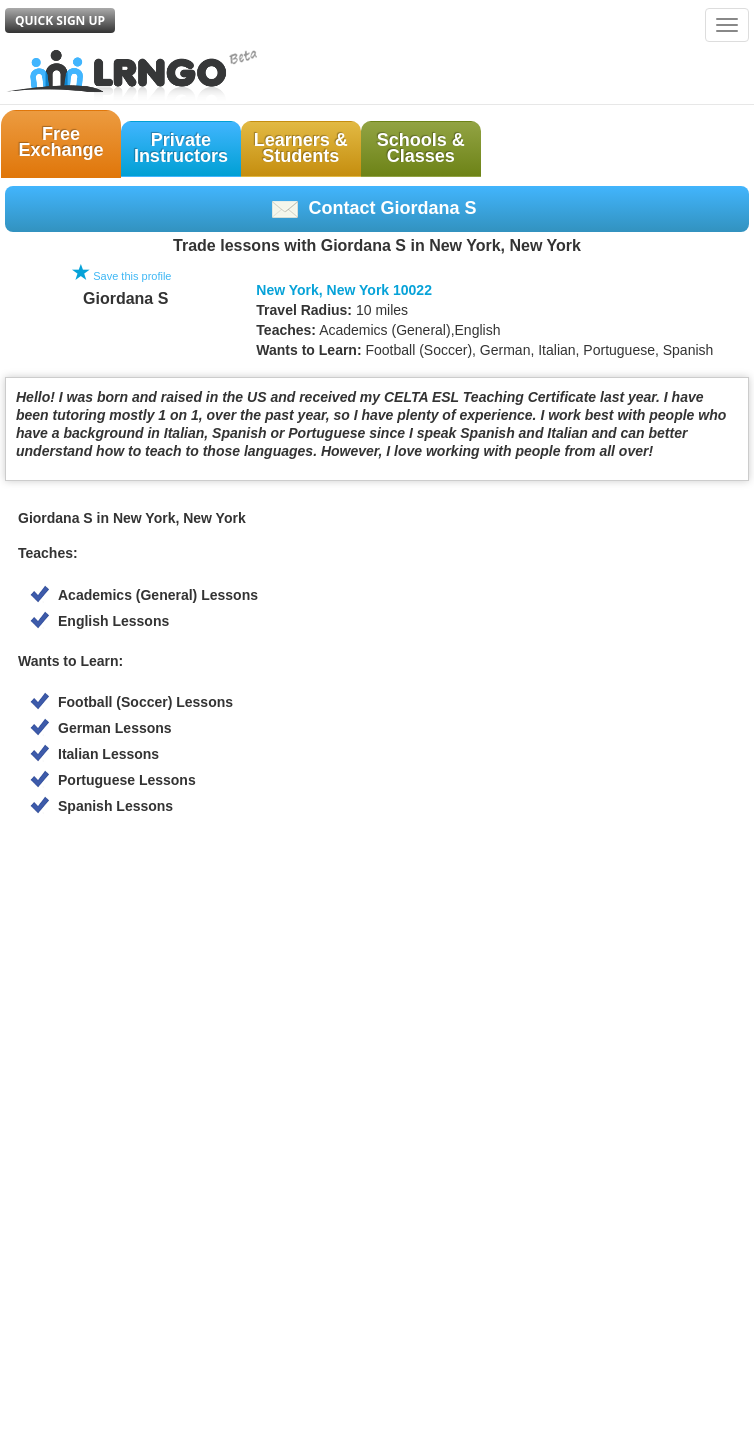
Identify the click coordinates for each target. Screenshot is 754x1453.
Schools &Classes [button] (421, 148)
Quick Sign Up (60, 20)
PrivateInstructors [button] (181, 148)
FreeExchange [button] (60, 142)
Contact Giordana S (374, 208)
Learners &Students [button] (301, 148)
